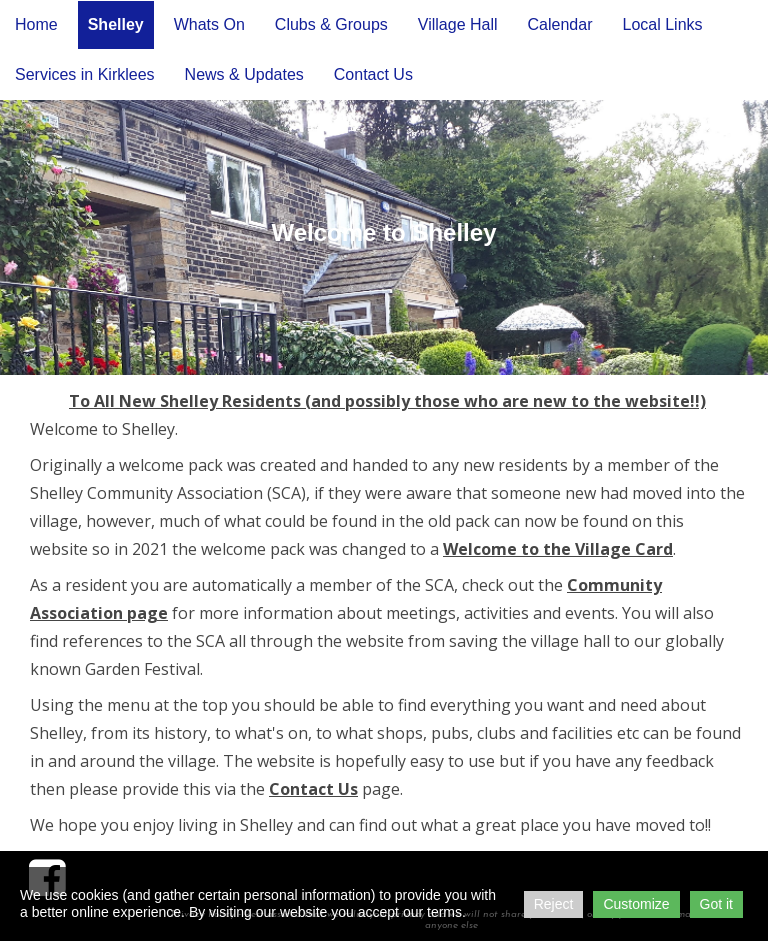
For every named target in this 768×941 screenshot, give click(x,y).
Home (36, 24)
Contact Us (373, 74)
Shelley (116, 24)
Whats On (209, 24)
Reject (554, 904)
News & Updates (244, 74)
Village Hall (458, 24)
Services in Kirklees (85, 74)
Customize (636, 904)
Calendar (560, 24)
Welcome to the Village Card (558, 549)
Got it (716, 904)
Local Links (662, 24)
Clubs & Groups (331, 24)
